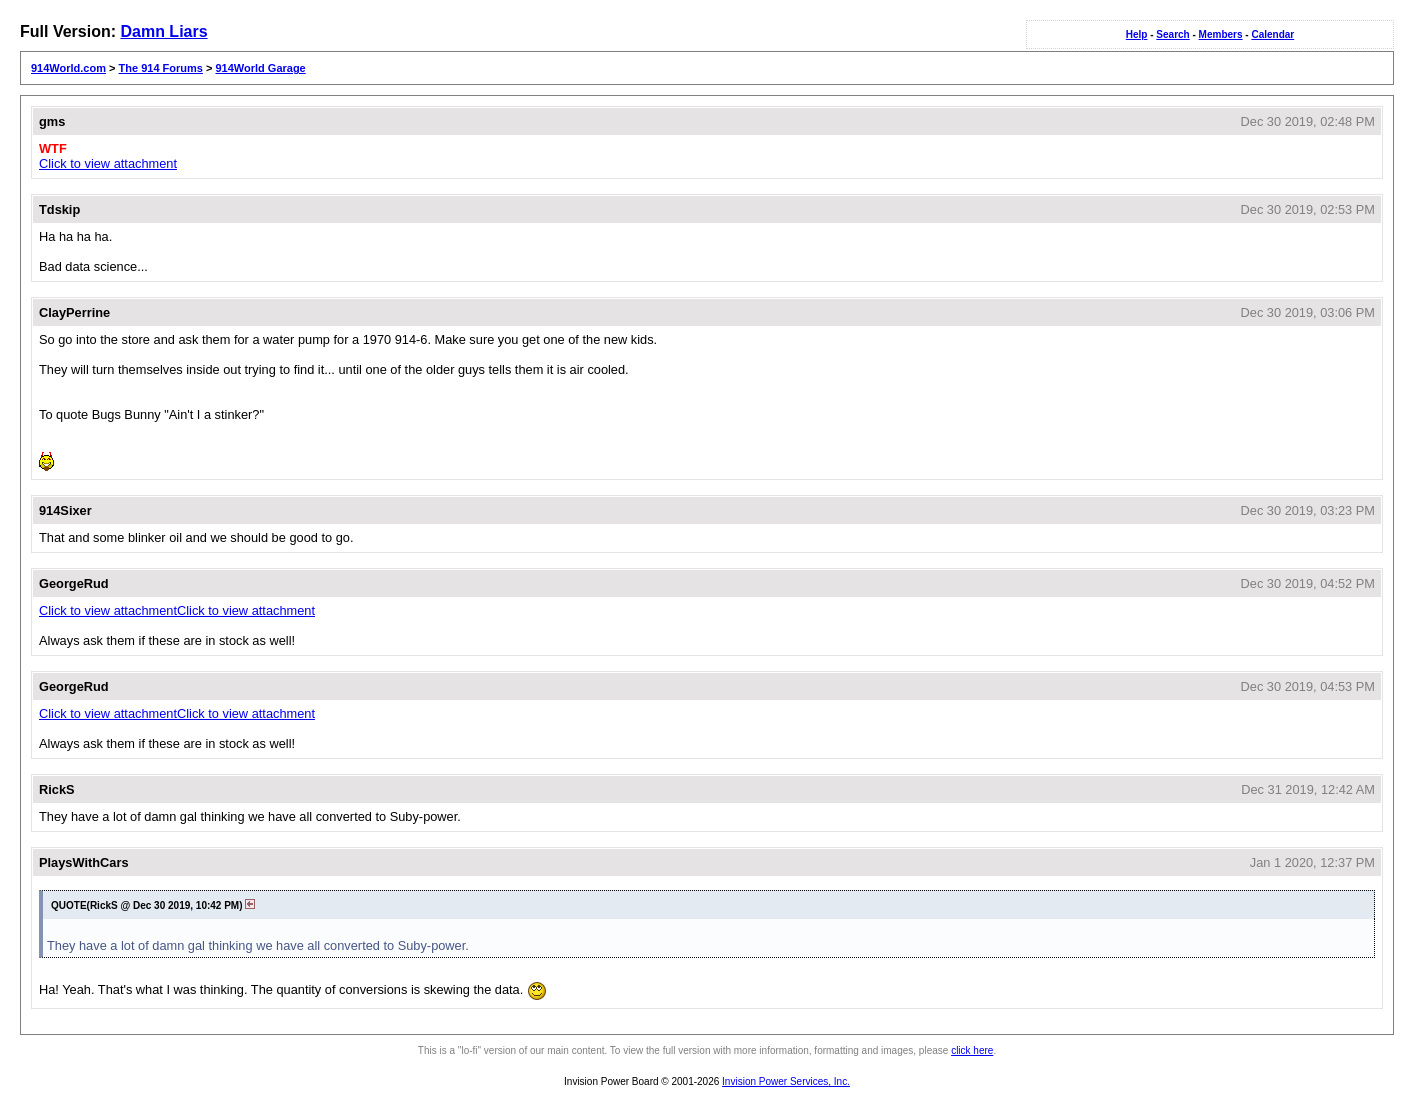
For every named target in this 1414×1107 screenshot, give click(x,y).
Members (1221, 34)
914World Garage (260, 68)
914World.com (68, 68)
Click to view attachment (108, 163)
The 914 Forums (161, 68)
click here (972, 1050)
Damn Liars (163, 31)
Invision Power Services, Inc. (786, 1081)
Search (1172, 34)
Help (1137, 34)
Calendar (1272, 34)
